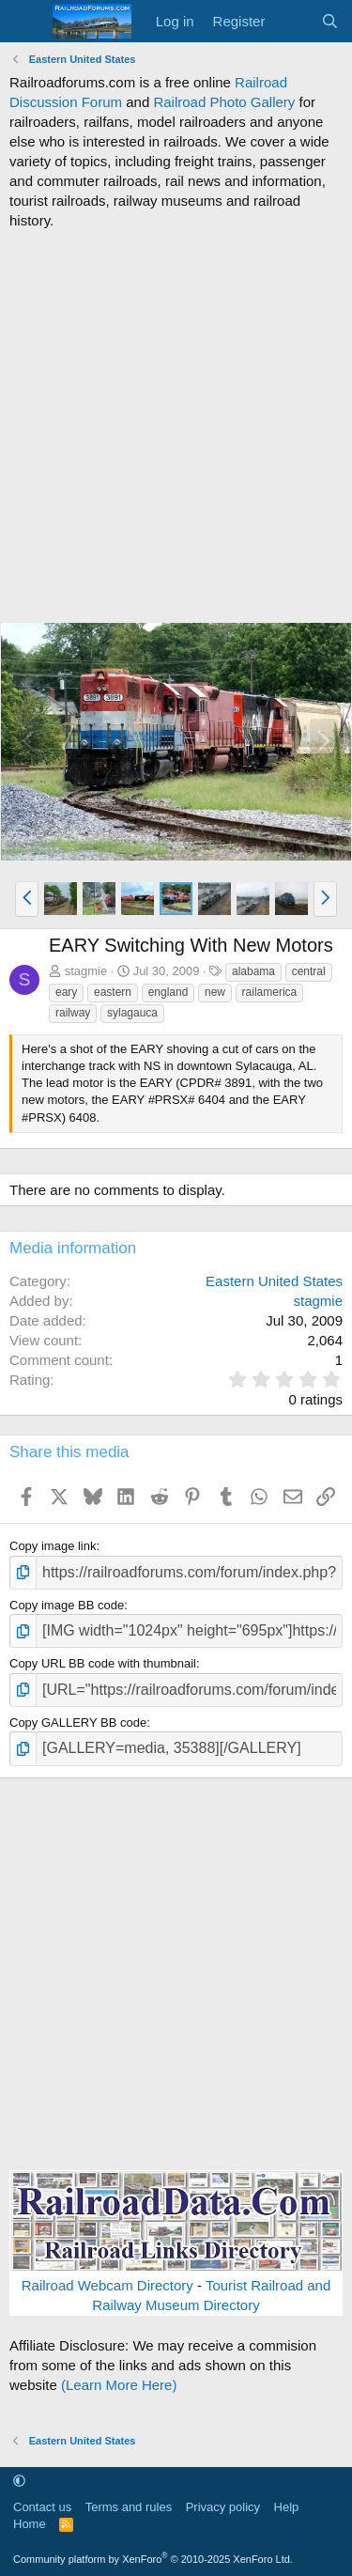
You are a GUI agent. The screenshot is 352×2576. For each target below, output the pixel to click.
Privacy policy (223, 2507)
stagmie (86, 971)
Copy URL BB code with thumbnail (102, 1663)
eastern (112, 992)
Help (286, 2507)
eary (66, 992)
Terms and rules (128, 2507)
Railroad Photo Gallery (224, 102)
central (309, 971)
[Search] (330, 21)
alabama (253, 971)
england (168, 992)
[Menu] (26, 21)
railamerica (270, 992)
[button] (26, 899)
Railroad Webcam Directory (107, 2285)
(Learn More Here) (118, 2385)
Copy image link (53, 1546)
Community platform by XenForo (153, 2559)
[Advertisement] (176, 426)
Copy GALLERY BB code (77, 1722)
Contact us (42, 2507)
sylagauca (132, 1012)
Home (29, 2524)
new (215, 992)
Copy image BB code (66, 1605)
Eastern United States (274, 1281)
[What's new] (292, 21)
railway (72, 1012)
